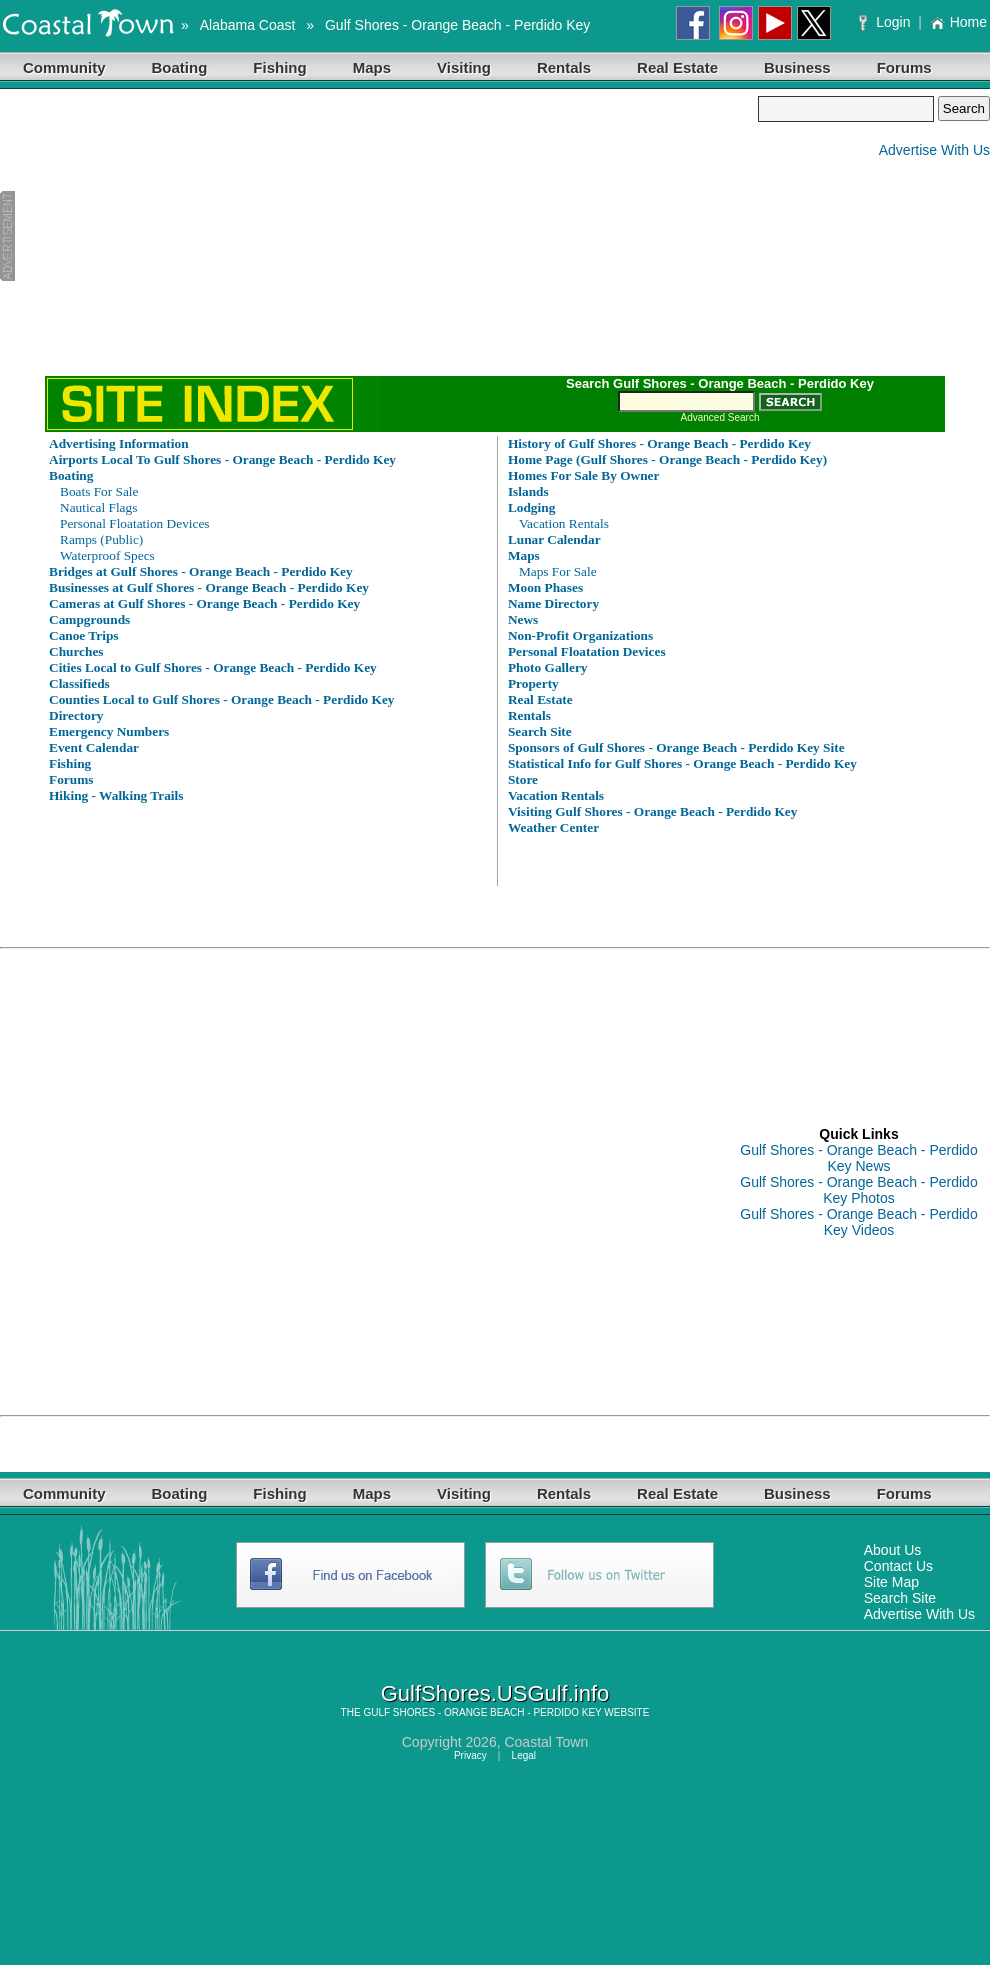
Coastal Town (546, 1742)
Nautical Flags (98, 507)
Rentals (564, 67)
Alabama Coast (248, 25)
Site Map (891, 1582)
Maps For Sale (558, 571)
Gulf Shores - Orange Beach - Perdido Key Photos (858, 1190)
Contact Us (898, 1566)
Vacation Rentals (564, 523)
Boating (180, 67)
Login (886, 22)
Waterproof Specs (107, 555)
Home (958, 22)
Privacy (470, 1755)
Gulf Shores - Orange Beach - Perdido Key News (858, 1158)
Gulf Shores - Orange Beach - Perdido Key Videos (858, 1222)
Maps (372, 67)
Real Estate (677, 67)
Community (64, 67)
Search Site (900, 1598)
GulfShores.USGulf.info (495, 1693)
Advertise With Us (934, 150)
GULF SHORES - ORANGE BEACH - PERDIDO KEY (482, 1712)
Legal (524, 1755)
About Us (893, 1550)
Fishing (279, 67)
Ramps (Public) (101, 539)
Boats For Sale (99, 491)
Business (797, 67)
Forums (904, 67)
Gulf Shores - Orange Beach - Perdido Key (457, 25)
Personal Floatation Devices (135, 523)
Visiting (464, 67)
